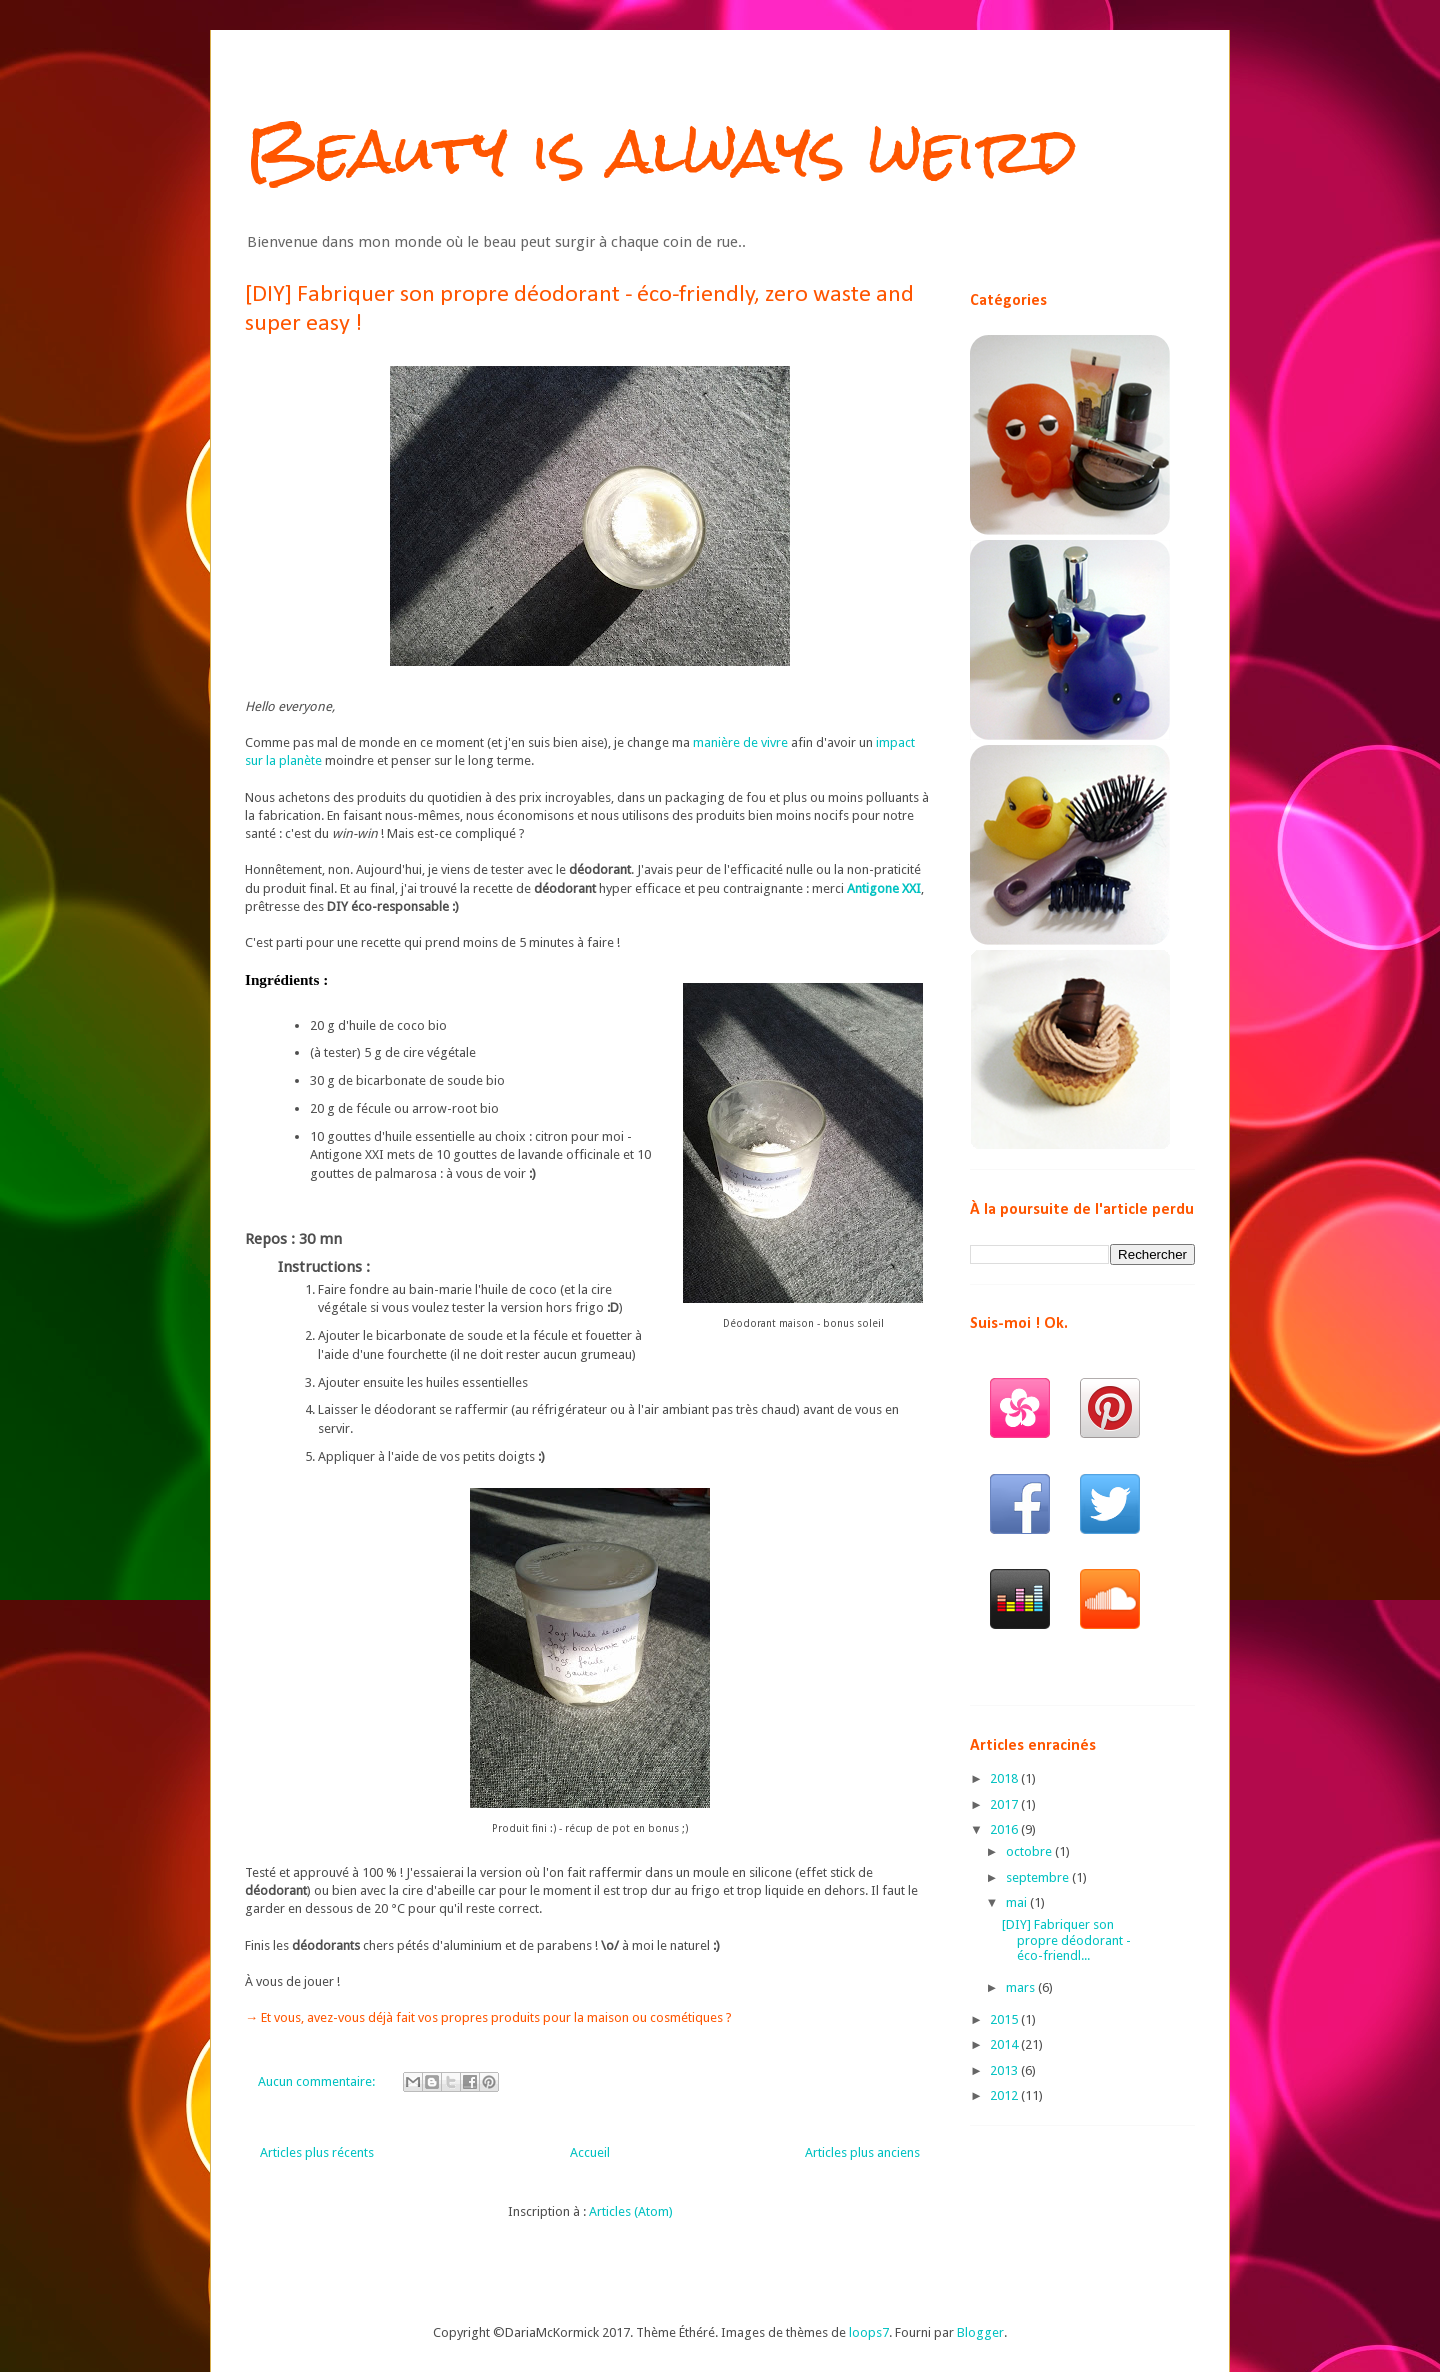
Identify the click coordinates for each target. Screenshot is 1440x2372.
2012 (1005, 2095)
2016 (1005, 1829)
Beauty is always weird (661, 150)
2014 (1005, 2044)
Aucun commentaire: (318, 2081)
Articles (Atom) (631, 2211)
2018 (1005, 1778)
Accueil (590, 2152)
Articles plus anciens (862, 2152)
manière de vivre (740, 742)
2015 (1005, 2019)
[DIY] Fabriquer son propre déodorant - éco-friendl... (1066, 1940)
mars (1022, 1987)
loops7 (869, 2332)
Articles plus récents (317, 2152)
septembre (1039, 1877)
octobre (1030, 1851)
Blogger (980, 2332)
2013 (1005, 2070)
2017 (1005, 1804)
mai (1018, 1902)
